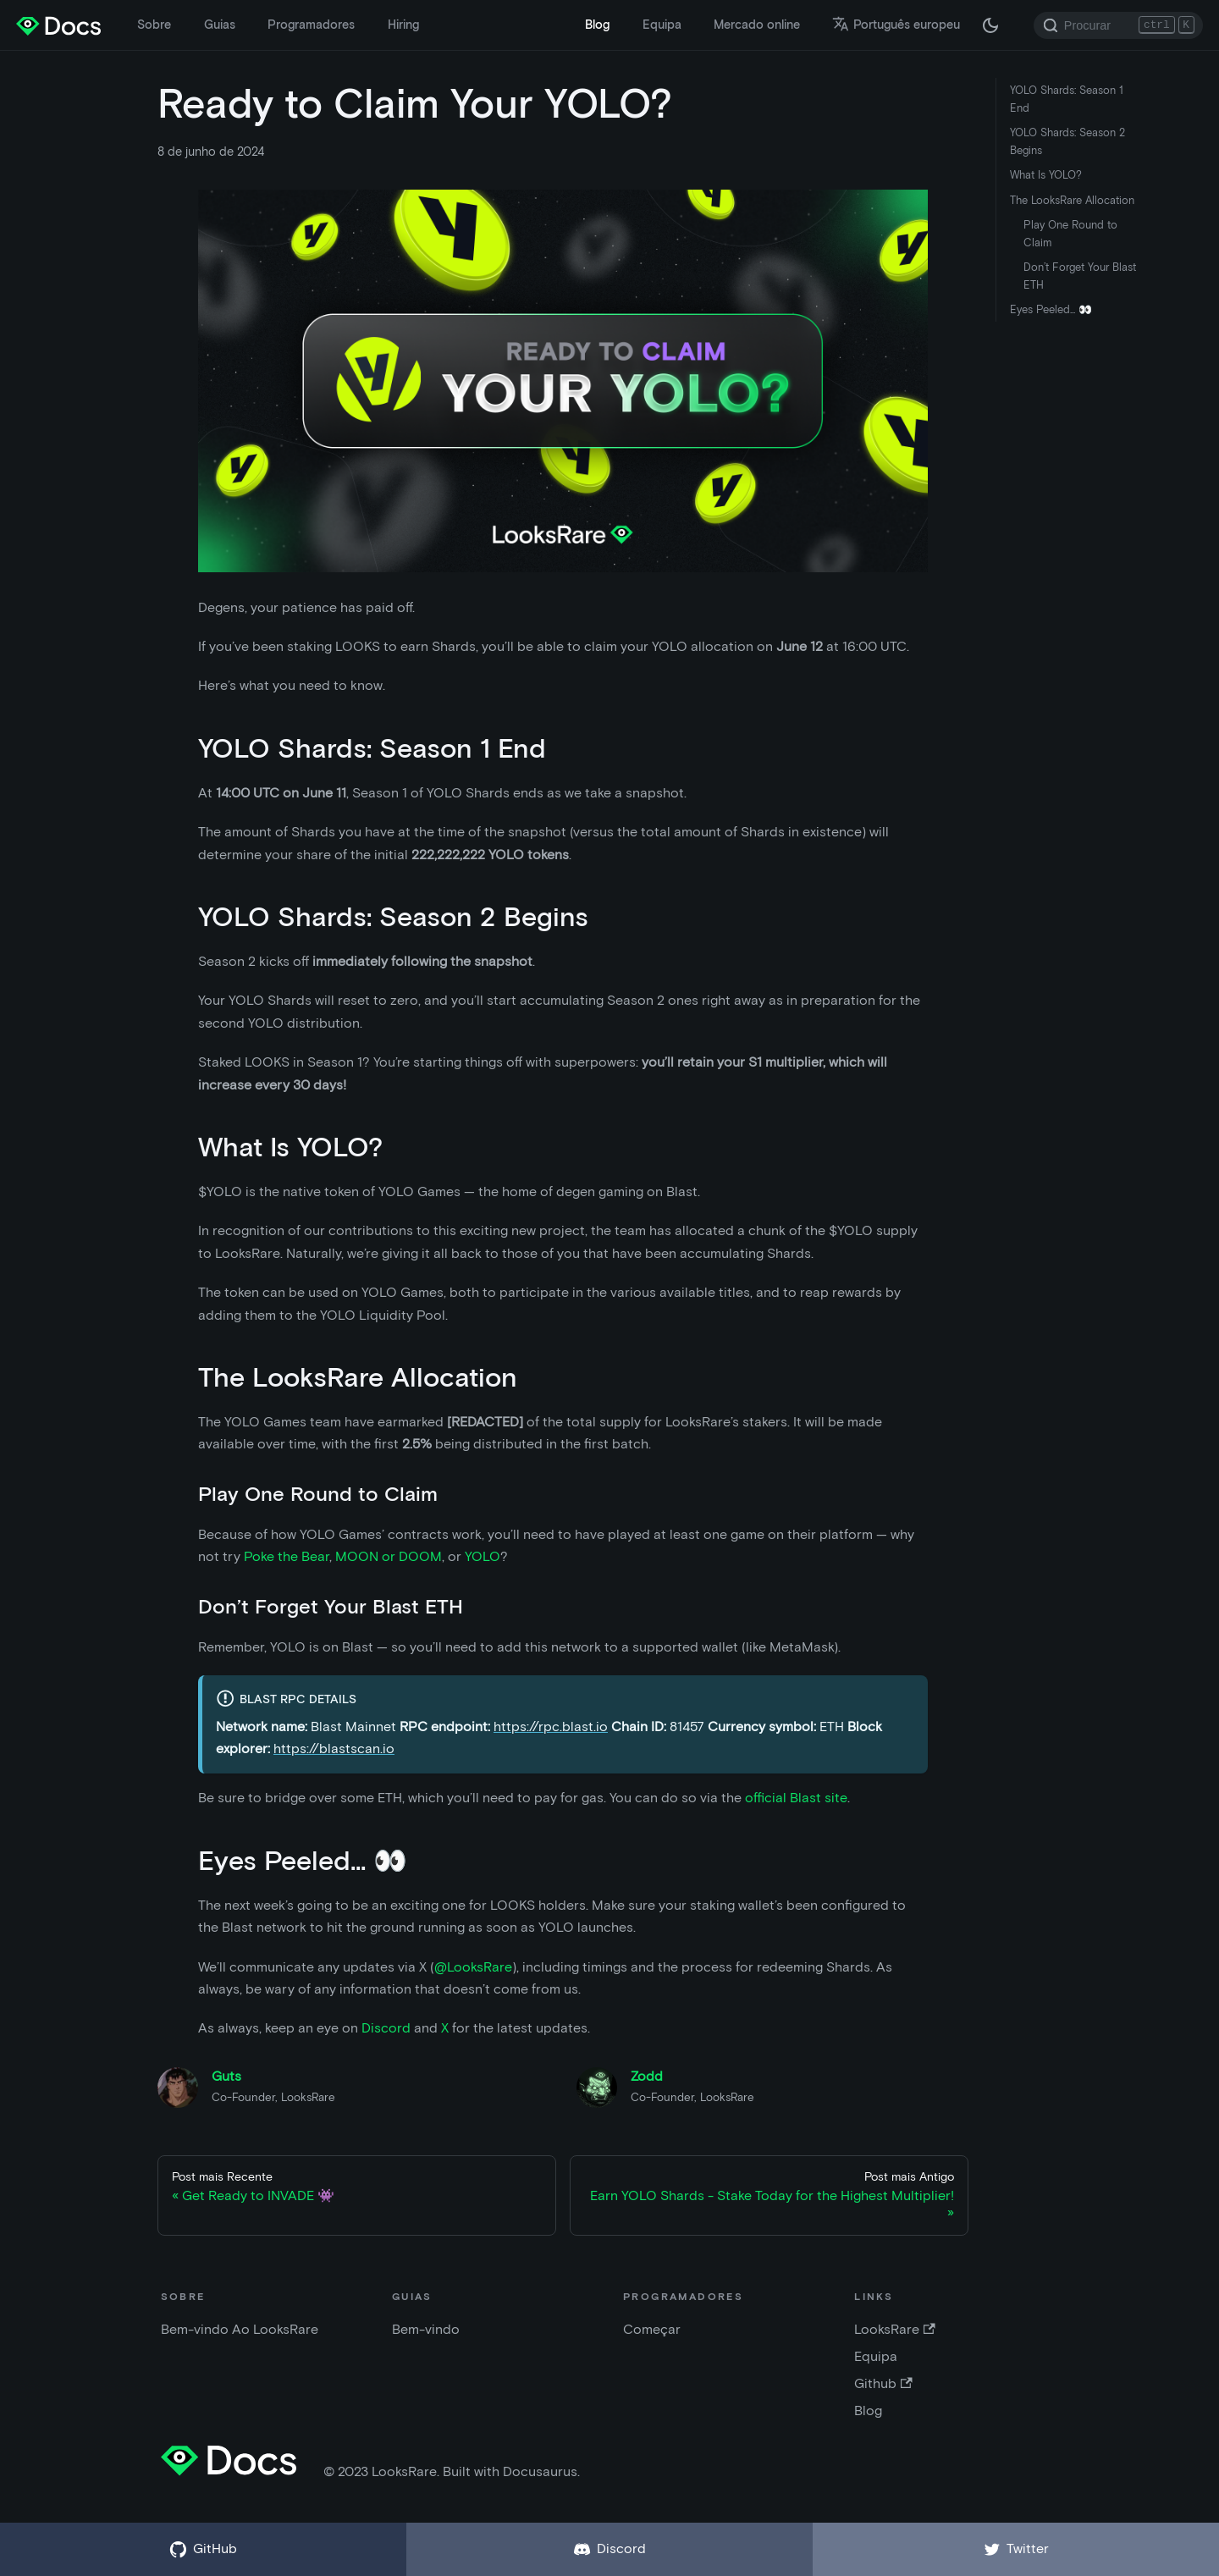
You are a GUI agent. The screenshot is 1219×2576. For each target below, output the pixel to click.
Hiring (403, 24)
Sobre (154, 24)
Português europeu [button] (896, 24)
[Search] (1118, 25)
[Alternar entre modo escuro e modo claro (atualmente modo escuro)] (990, 25)
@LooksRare (473, 1967)
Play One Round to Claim (1070, 233)
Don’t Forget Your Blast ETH (1079, 276)
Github (883, 2383)
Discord (386, 2028)
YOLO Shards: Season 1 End (1066, 99)
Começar (652, 2329)
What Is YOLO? (1046, 174)
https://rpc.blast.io (551, 1726)
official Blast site (796, 1798)
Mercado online (757, 24)
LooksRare (894, 2329)
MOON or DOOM (388, 1556)
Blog (597, 24)
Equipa (662, 24)
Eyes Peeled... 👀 (1051, 309)
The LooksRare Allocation (1072, 200)
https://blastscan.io (333, 1748)
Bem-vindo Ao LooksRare (239, 2329)
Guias (219, 24)
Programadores (311, 24)
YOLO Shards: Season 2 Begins (1067, 141)
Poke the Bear (286, 1556)
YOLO (482, 1556)
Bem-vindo (426, 2329)
